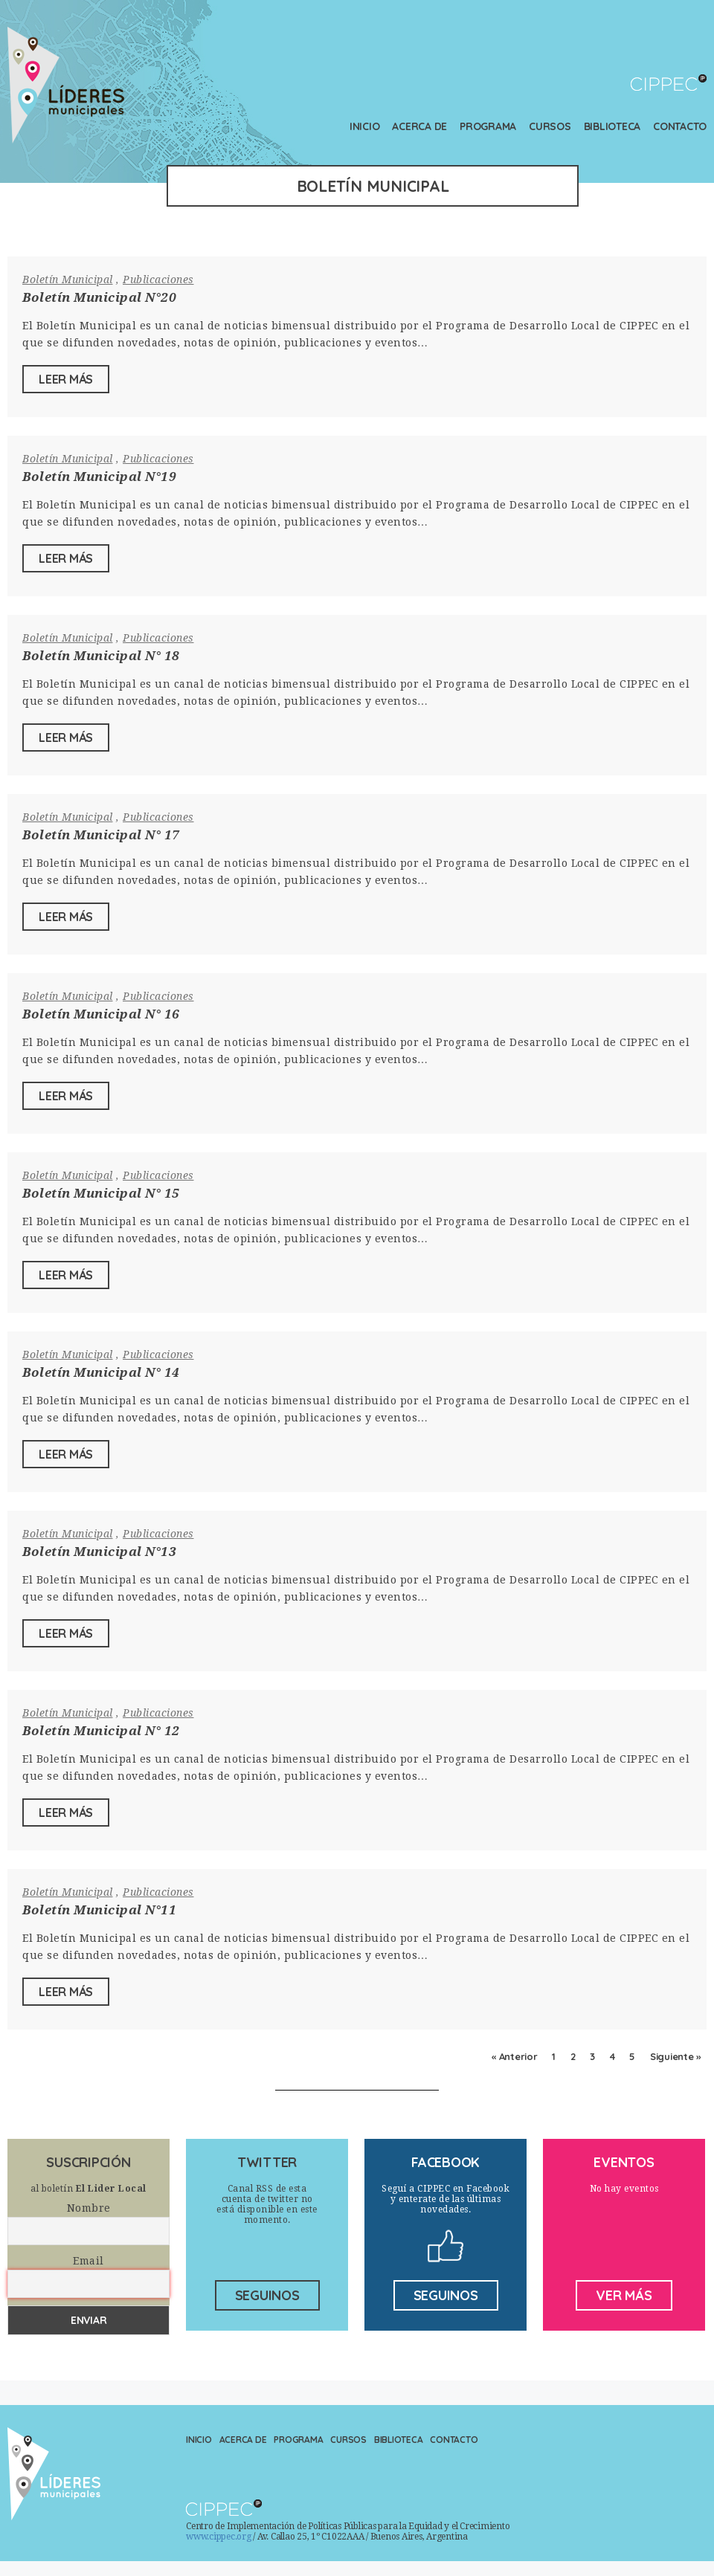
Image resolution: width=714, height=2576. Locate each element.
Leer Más (66, 379)
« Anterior (515, 2056)
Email (88, 2261)
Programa (488, 126)
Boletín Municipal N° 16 (101, 1014)
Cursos (550, 126)
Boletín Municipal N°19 (99, 476)
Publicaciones (158, 279)
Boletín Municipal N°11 (99, 1909)
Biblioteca (612, 126)
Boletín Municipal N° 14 (101, 1372)
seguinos (267, 2295)
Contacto (680, 126)
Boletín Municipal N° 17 (101, 834)
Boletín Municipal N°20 (99, 297)
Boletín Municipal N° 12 (101, 1730)
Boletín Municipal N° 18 (101, 655)
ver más (624, 2295)
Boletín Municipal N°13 (99, 1551)
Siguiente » (675, 2056)
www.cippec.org (218, 2536)
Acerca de (419, 126)
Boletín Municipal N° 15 (101, 1193)
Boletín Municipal (67, 279)
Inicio (365, 126)
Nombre (89, 2208)
